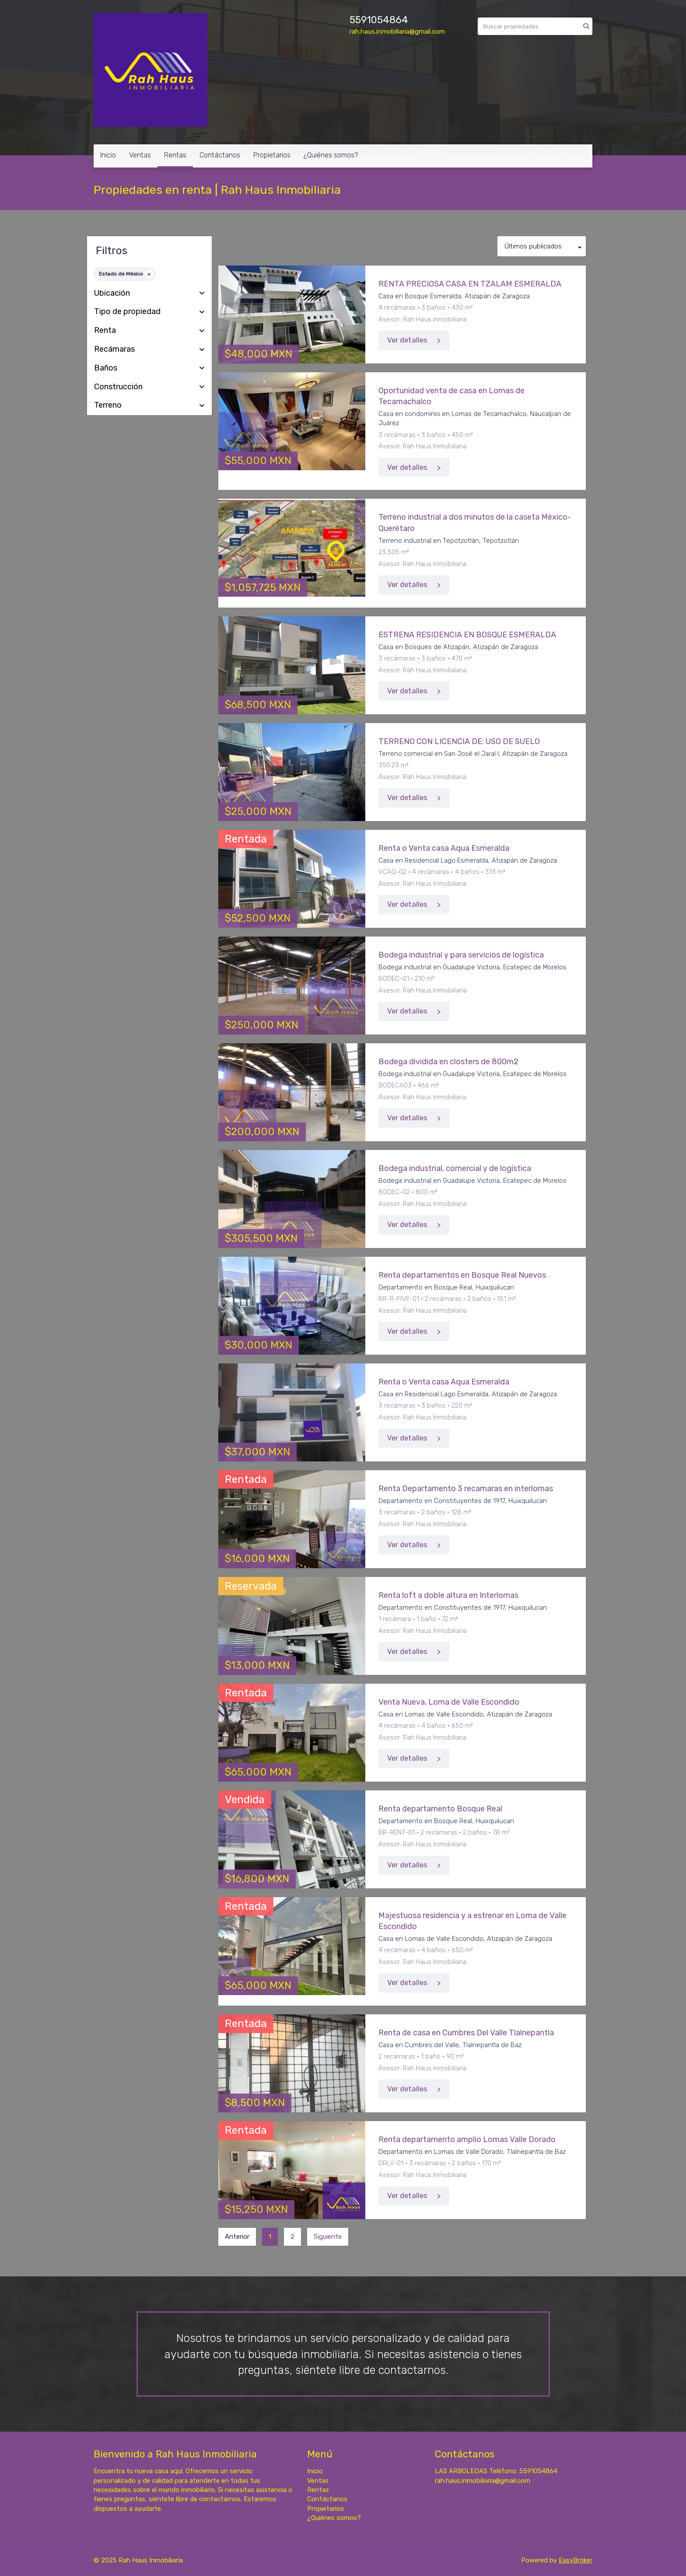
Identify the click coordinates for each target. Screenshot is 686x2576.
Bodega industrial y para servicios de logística (461, 955)
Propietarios (271, 155)
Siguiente (328, 2236)
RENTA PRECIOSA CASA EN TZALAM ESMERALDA (469, 284)
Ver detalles (407, 340)
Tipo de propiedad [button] (149, 312)
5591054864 (379, 20)
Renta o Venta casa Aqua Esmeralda (443, 848)
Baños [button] (149, 368)
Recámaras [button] (149, 349)
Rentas (175, 155)
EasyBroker (575, 2560)
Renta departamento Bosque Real (440, 1809)
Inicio (108, 155)
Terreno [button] (149, 405)
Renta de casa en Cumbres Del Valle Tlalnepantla (466, 2033)
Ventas (140, 155)
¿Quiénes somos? (331, 155)
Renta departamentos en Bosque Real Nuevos (462, 1275)
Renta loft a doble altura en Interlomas (448, 1595)
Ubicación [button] (149, 293)
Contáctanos (220, 155)
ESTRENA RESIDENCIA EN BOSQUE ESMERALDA (467, 635)
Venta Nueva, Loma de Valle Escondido (448, 1702)
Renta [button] (149, 330)
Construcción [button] (149, 387)
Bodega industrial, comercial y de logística (454, 1168)
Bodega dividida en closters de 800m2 (448, 1061)
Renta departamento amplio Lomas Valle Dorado (467, 2139)
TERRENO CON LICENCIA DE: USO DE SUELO (459, 741)
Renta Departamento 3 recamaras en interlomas (465, 1488)
